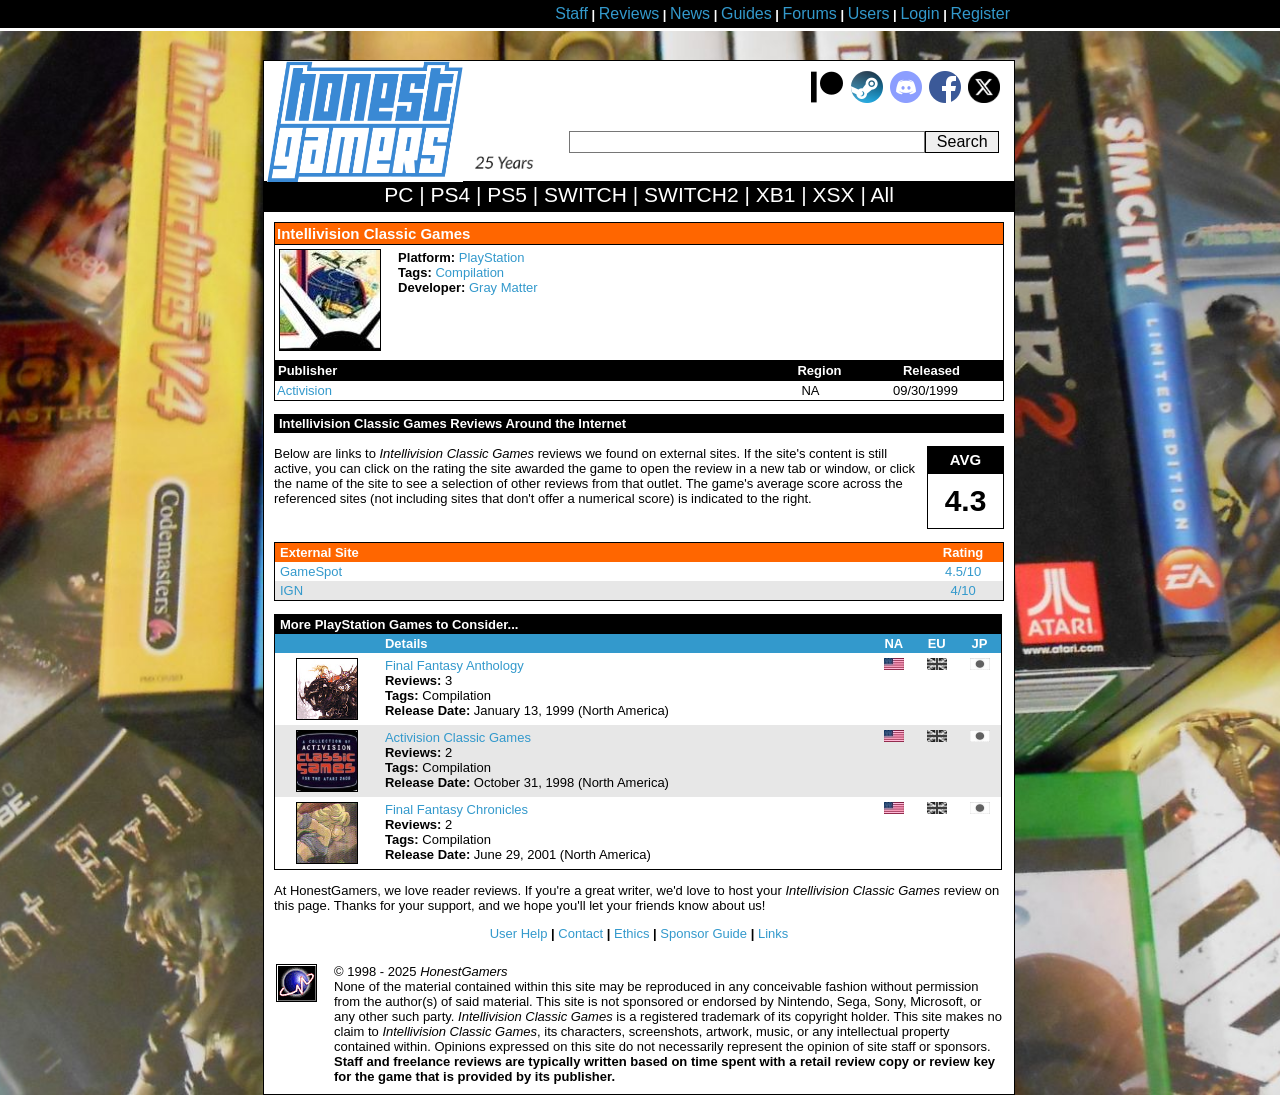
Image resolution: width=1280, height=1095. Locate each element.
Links (773, 933)
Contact (580, 933)
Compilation (469, 272)
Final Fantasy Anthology (454, 665)
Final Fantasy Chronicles (456, 809)
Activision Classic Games (458, 737)
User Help (519, 933)
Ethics (631, 933)
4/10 (962, 590)
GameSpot (311, 571)
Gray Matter (503, 287)
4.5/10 (963, 571)
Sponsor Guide (703, 933)
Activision (304, 390)
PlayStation (492, 257)
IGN (291, 590)
